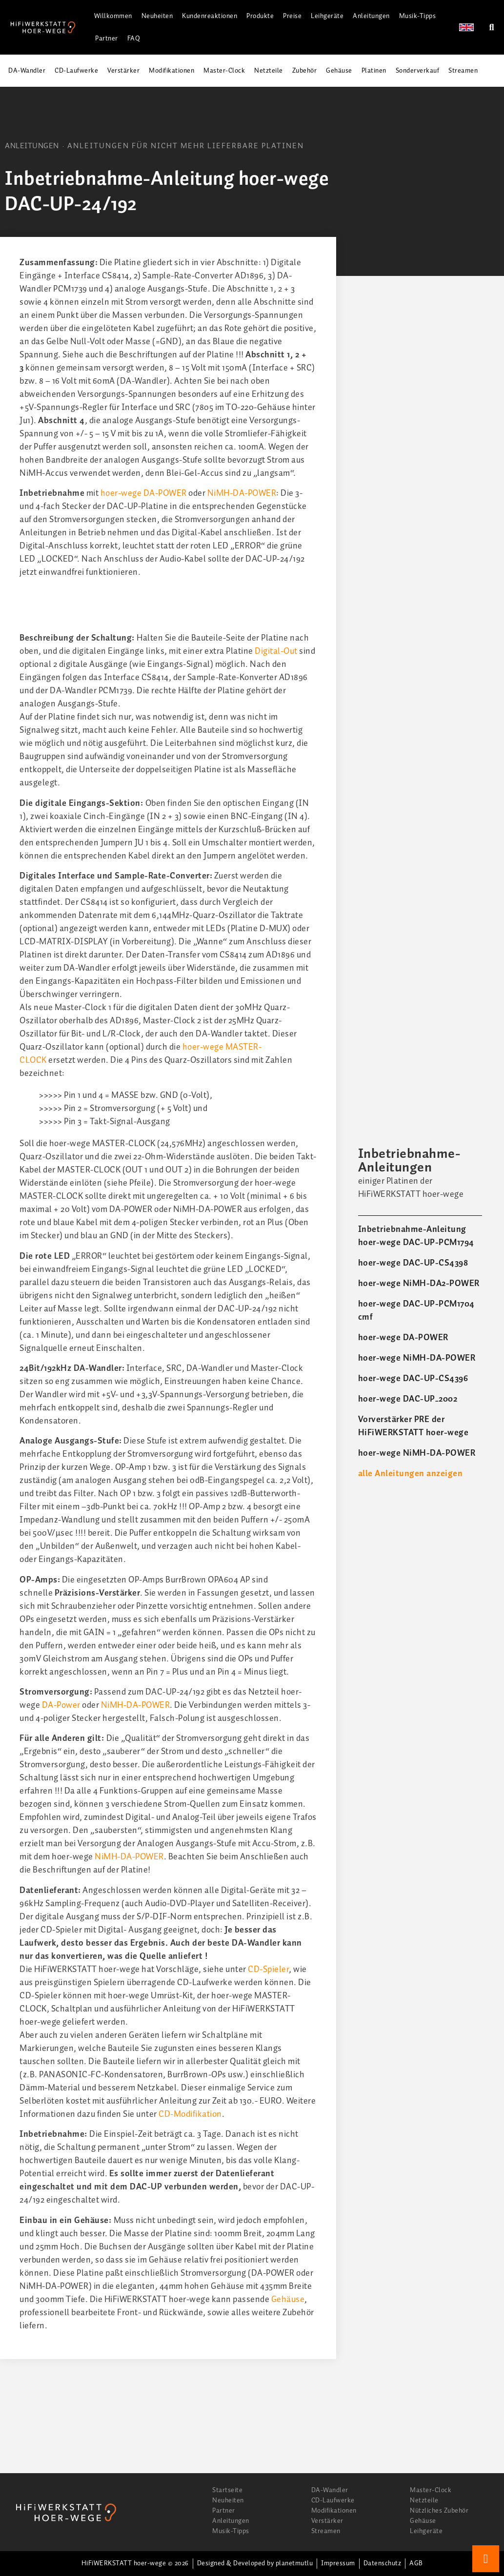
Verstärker (123, 70)
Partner (106, 38)
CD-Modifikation (190, 2114)
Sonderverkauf (418, 70)
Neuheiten (157, 16)
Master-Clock (224, 70)
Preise (292, 16)
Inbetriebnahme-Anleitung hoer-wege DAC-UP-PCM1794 (416, 1236)
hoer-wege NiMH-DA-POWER (417, 1358)
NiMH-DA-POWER (242, 493)
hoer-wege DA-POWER (144, 493)
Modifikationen (171, 70)
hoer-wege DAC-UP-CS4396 (413, 1379)
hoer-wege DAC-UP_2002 (408, 1399)
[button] (492, 28)
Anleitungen (371, 16)
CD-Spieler (268, 1969)
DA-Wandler (26, 70)
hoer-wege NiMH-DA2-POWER (419, 1283)
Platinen (374, 70)
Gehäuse (339, 70)
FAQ (134, 38)
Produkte (260, 16)
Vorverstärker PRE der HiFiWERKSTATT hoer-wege (413, 1426)
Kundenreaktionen (209, 16)
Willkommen (113, 16)
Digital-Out (276, 651)
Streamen (463, 70)
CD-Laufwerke (76, 70)
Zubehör (304, 70)
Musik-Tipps (417, 16)
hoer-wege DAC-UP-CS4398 (413, 1263)
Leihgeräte (327, 16)
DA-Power (61, 1705)
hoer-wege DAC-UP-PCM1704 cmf (416, 1310)
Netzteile (268, 70)
